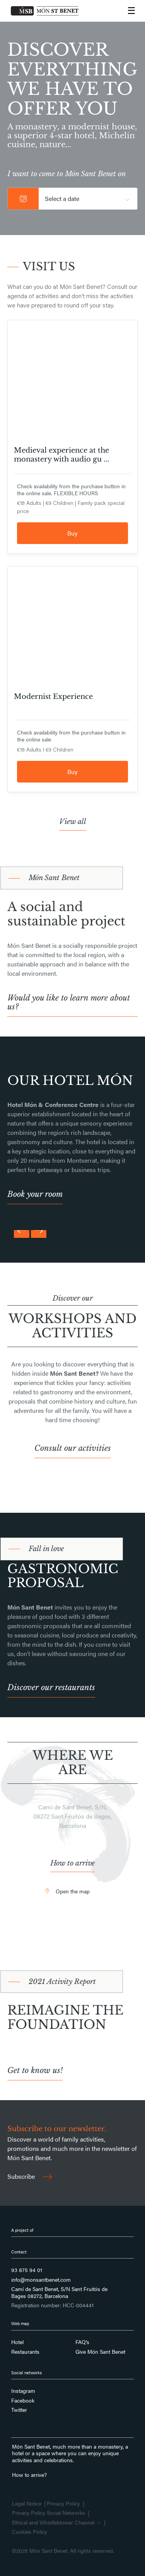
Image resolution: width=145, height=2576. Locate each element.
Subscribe (29, 2176)
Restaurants (25, 2351)
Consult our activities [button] (72, 1448)
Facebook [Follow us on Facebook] (22, 2400)
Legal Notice (26, 2503)
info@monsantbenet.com (41, 2279)
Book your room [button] (35, 1194)
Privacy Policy (63, 2503)
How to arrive (72, 1863)
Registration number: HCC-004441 (52, 2305)
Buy (72, 533)
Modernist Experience (53, 696)
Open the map (73, 1891)
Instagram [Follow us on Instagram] (23, 2390)
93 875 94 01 (26, 2270)
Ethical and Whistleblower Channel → (56, 2522)
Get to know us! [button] (35, 2070)
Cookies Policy (29, 2531)
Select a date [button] (62, 198)
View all (72, 822)
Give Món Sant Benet (100, 2351)
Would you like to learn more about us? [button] (68, 1002)
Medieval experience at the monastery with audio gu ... (61, 454)
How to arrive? (29, 2474)
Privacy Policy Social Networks (48, 2512)
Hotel (17, 2342)
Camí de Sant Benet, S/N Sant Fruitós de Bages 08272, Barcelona (59, 2292)
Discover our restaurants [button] (51, 1687)
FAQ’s (82, 2342)
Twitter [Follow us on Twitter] (19, 2409)
